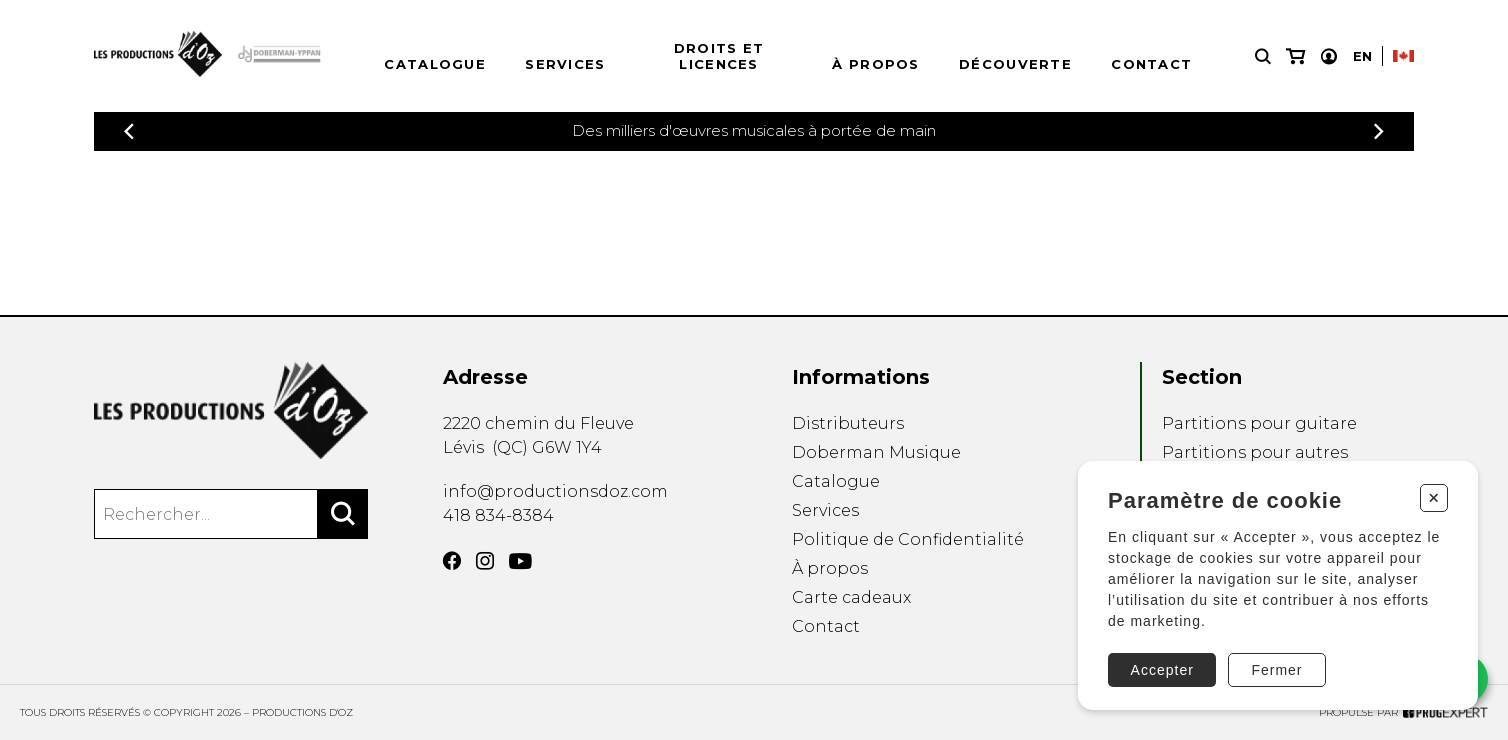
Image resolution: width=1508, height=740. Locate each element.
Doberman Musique (876, 452)
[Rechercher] (343, 514)
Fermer (1276, 670)
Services (565, 64)
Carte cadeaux (851, 597)
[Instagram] (485, 561)
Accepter (1162, 670)
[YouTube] (520, 561)
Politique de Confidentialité (908, 539)
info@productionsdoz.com (555, 491)
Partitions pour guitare (1259, 423)
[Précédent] (129, 131)
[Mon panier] (1295, 56)
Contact (1151, 64)
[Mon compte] (1329, 56)
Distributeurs (848, 423)
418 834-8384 (498, 515)
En (1362, 56)
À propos (875, 64)
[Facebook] (452, 561)
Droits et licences (719, 56)
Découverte (1015, 64)
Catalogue (435, 64)
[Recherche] (1263, 56)
